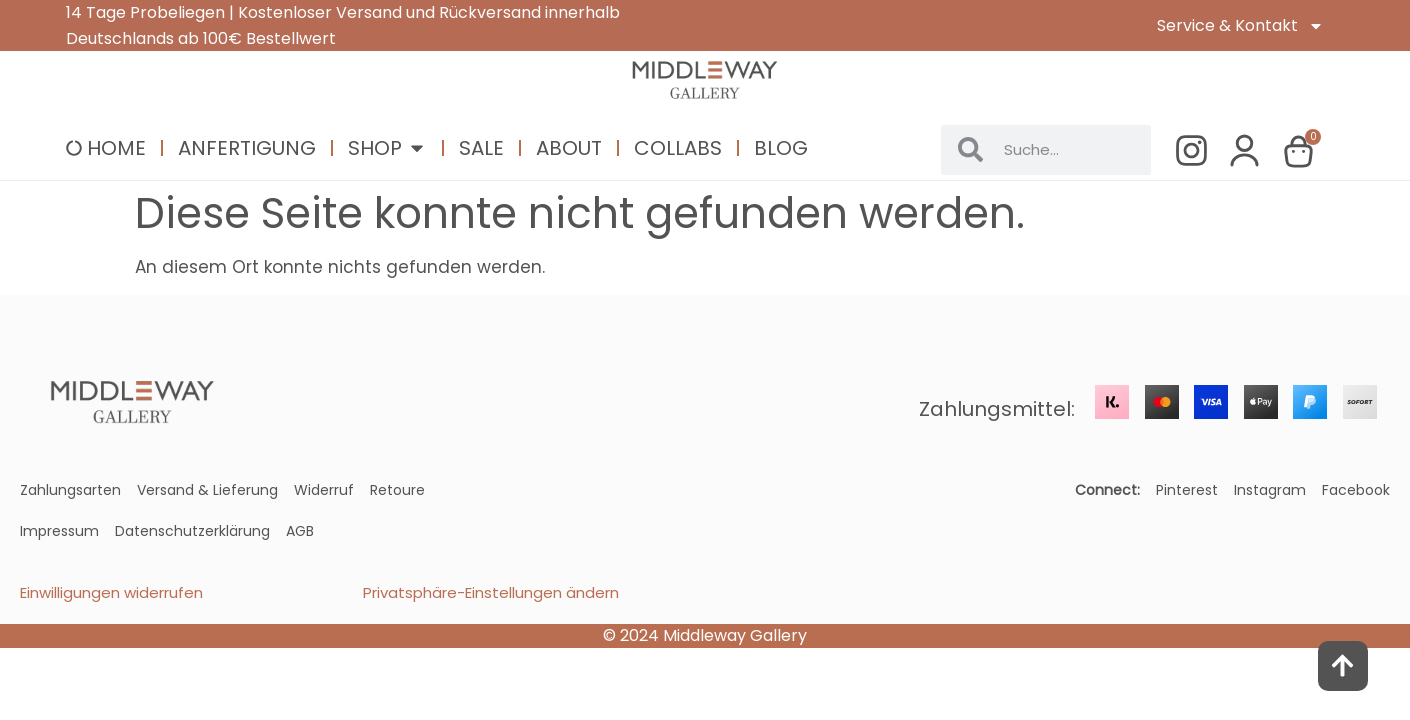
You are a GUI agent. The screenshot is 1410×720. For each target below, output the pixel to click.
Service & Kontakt (1240, 26)
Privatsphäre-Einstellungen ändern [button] (491, 592)
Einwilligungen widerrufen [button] (111, 592)
